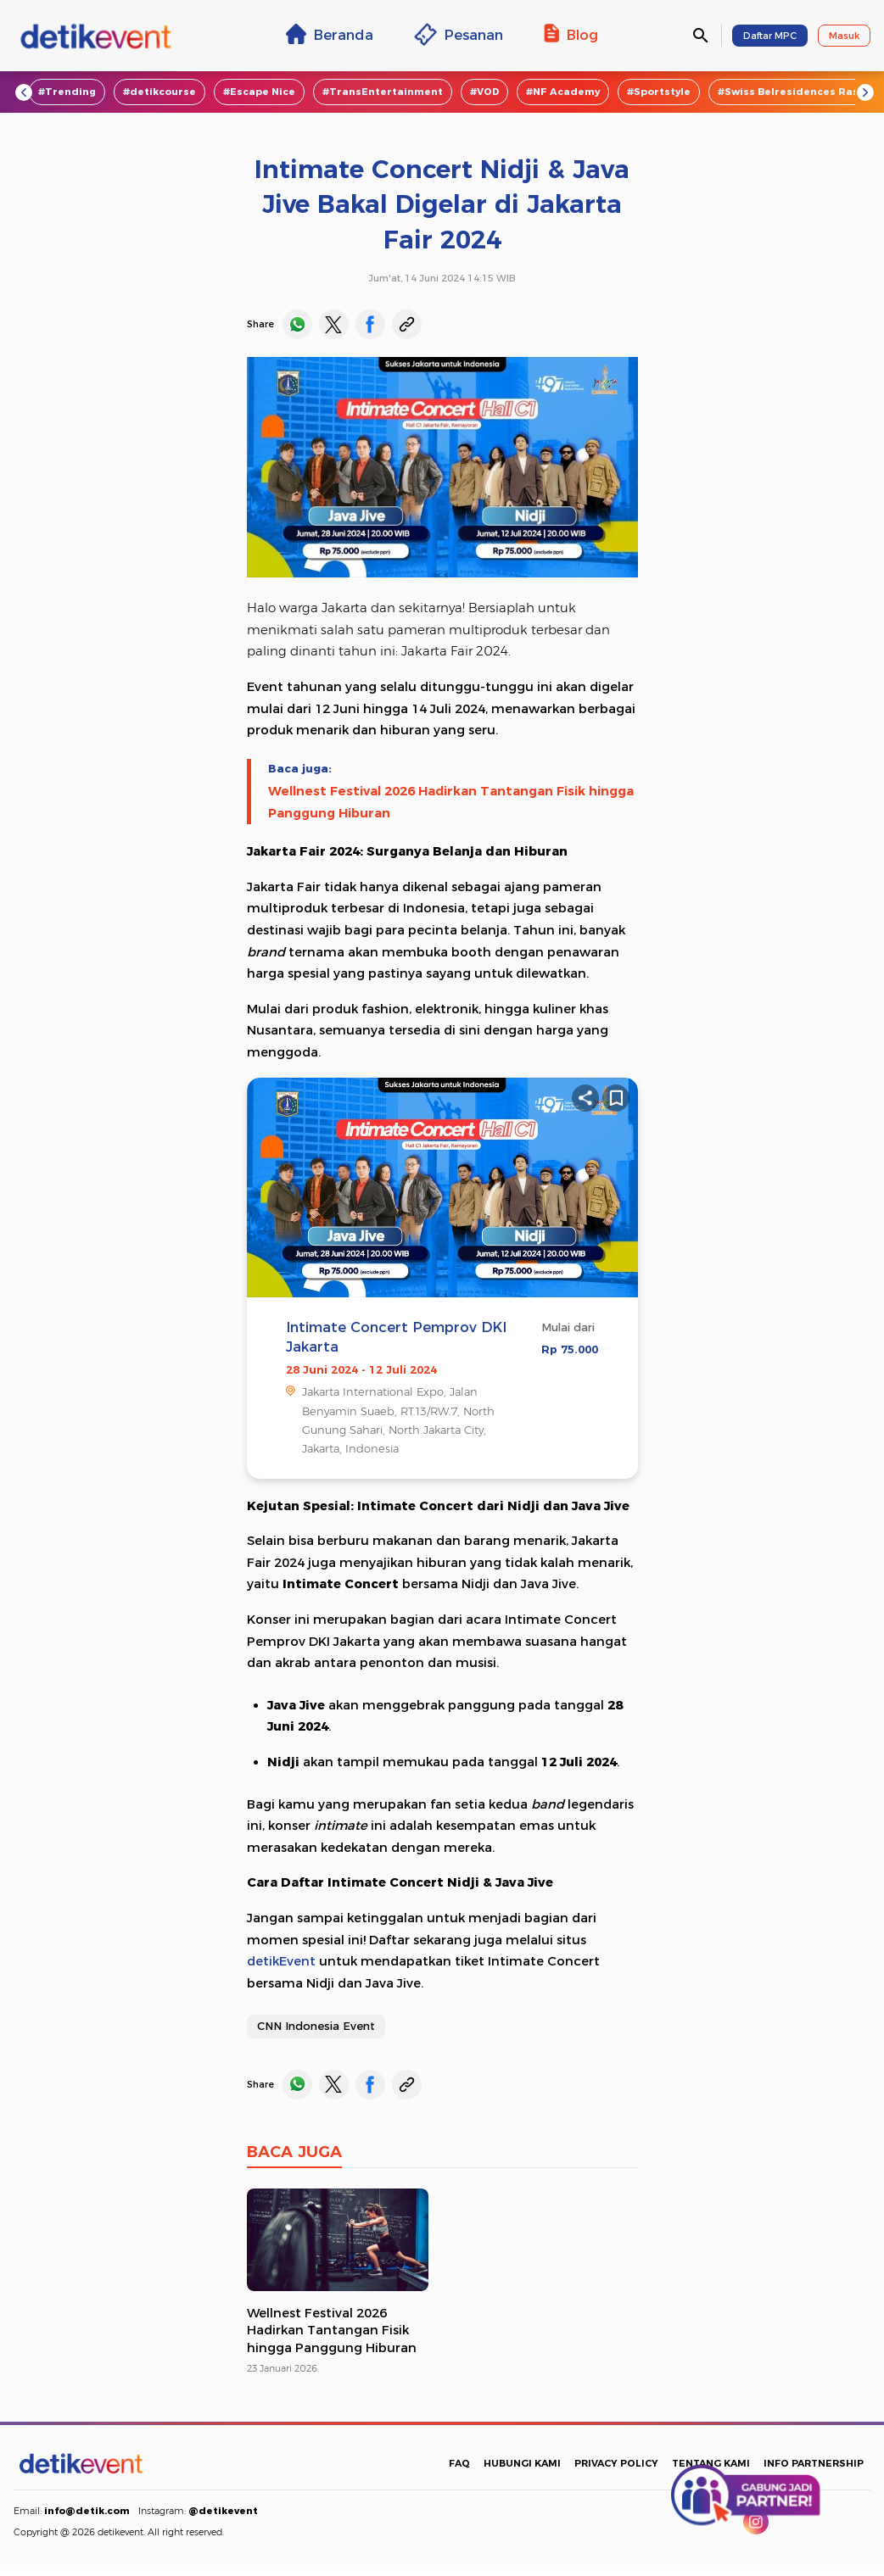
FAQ (459, 2463)
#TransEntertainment (382, 92)
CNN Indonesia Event (316, 2025)
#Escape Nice (259, 92)
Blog (571, 34)
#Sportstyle (659, 92)
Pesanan (458, 34)
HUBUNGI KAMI (522, 2463)
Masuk (844, 36)
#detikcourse (159, 92)
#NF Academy (563, 92)
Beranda (329, 34)
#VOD (484, 92)
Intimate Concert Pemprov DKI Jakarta (396, 1337)
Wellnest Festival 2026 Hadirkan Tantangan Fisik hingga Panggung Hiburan (451, 802)
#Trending (67, 92)
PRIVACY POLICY (616, 2463)
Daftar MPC (770, 36)
